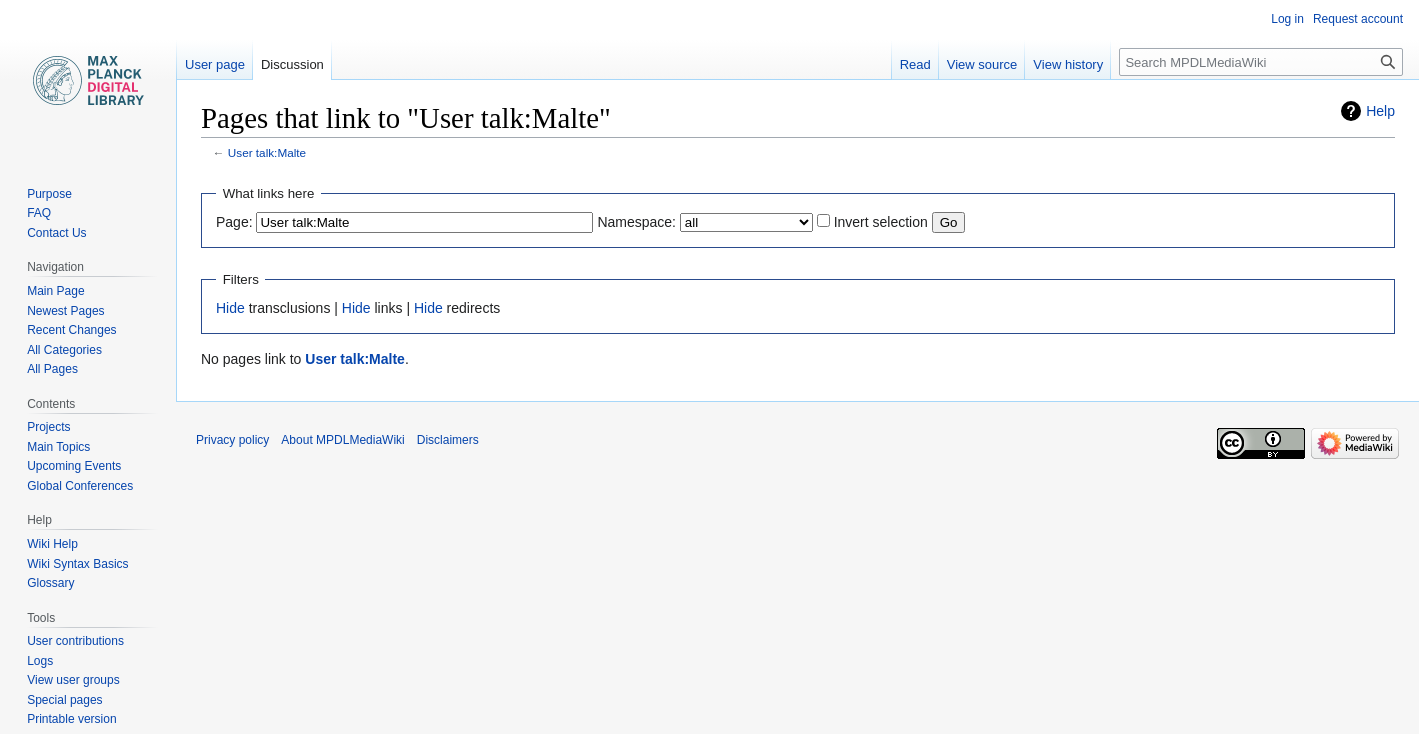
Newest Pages (65, 311)
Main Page (55, 291)
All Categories (64, 350)
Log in (1287, 19)
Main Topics (58, 447)
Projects (48, 427)
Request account (1358, 19)
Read (915, 64)
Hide (230, 308)
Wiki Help (52, 544)
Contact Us (56, 233)
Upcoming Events (74, 466)
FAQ (39, 213)
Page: (234, 222)
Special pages (64, 700)
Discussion (292, 64)
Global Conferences (80, 486)
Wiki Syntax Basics (77, 564)
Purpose (49, 194)
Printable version (71, 719)
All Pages (52, 369)
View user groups (73, 680)
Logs (40, 661)
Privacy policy (232, 440)
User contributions (75, 641)
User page (215, 64)
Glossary (50, 583)
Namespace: (636, 222)
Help (1380, 111)
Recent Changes (71, 330)
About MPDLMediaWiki (342, 440)
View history (1068, 64)
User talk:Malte (267, 152)
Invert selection (881, 222)
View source (982, 64)
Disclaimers (448, 440)
